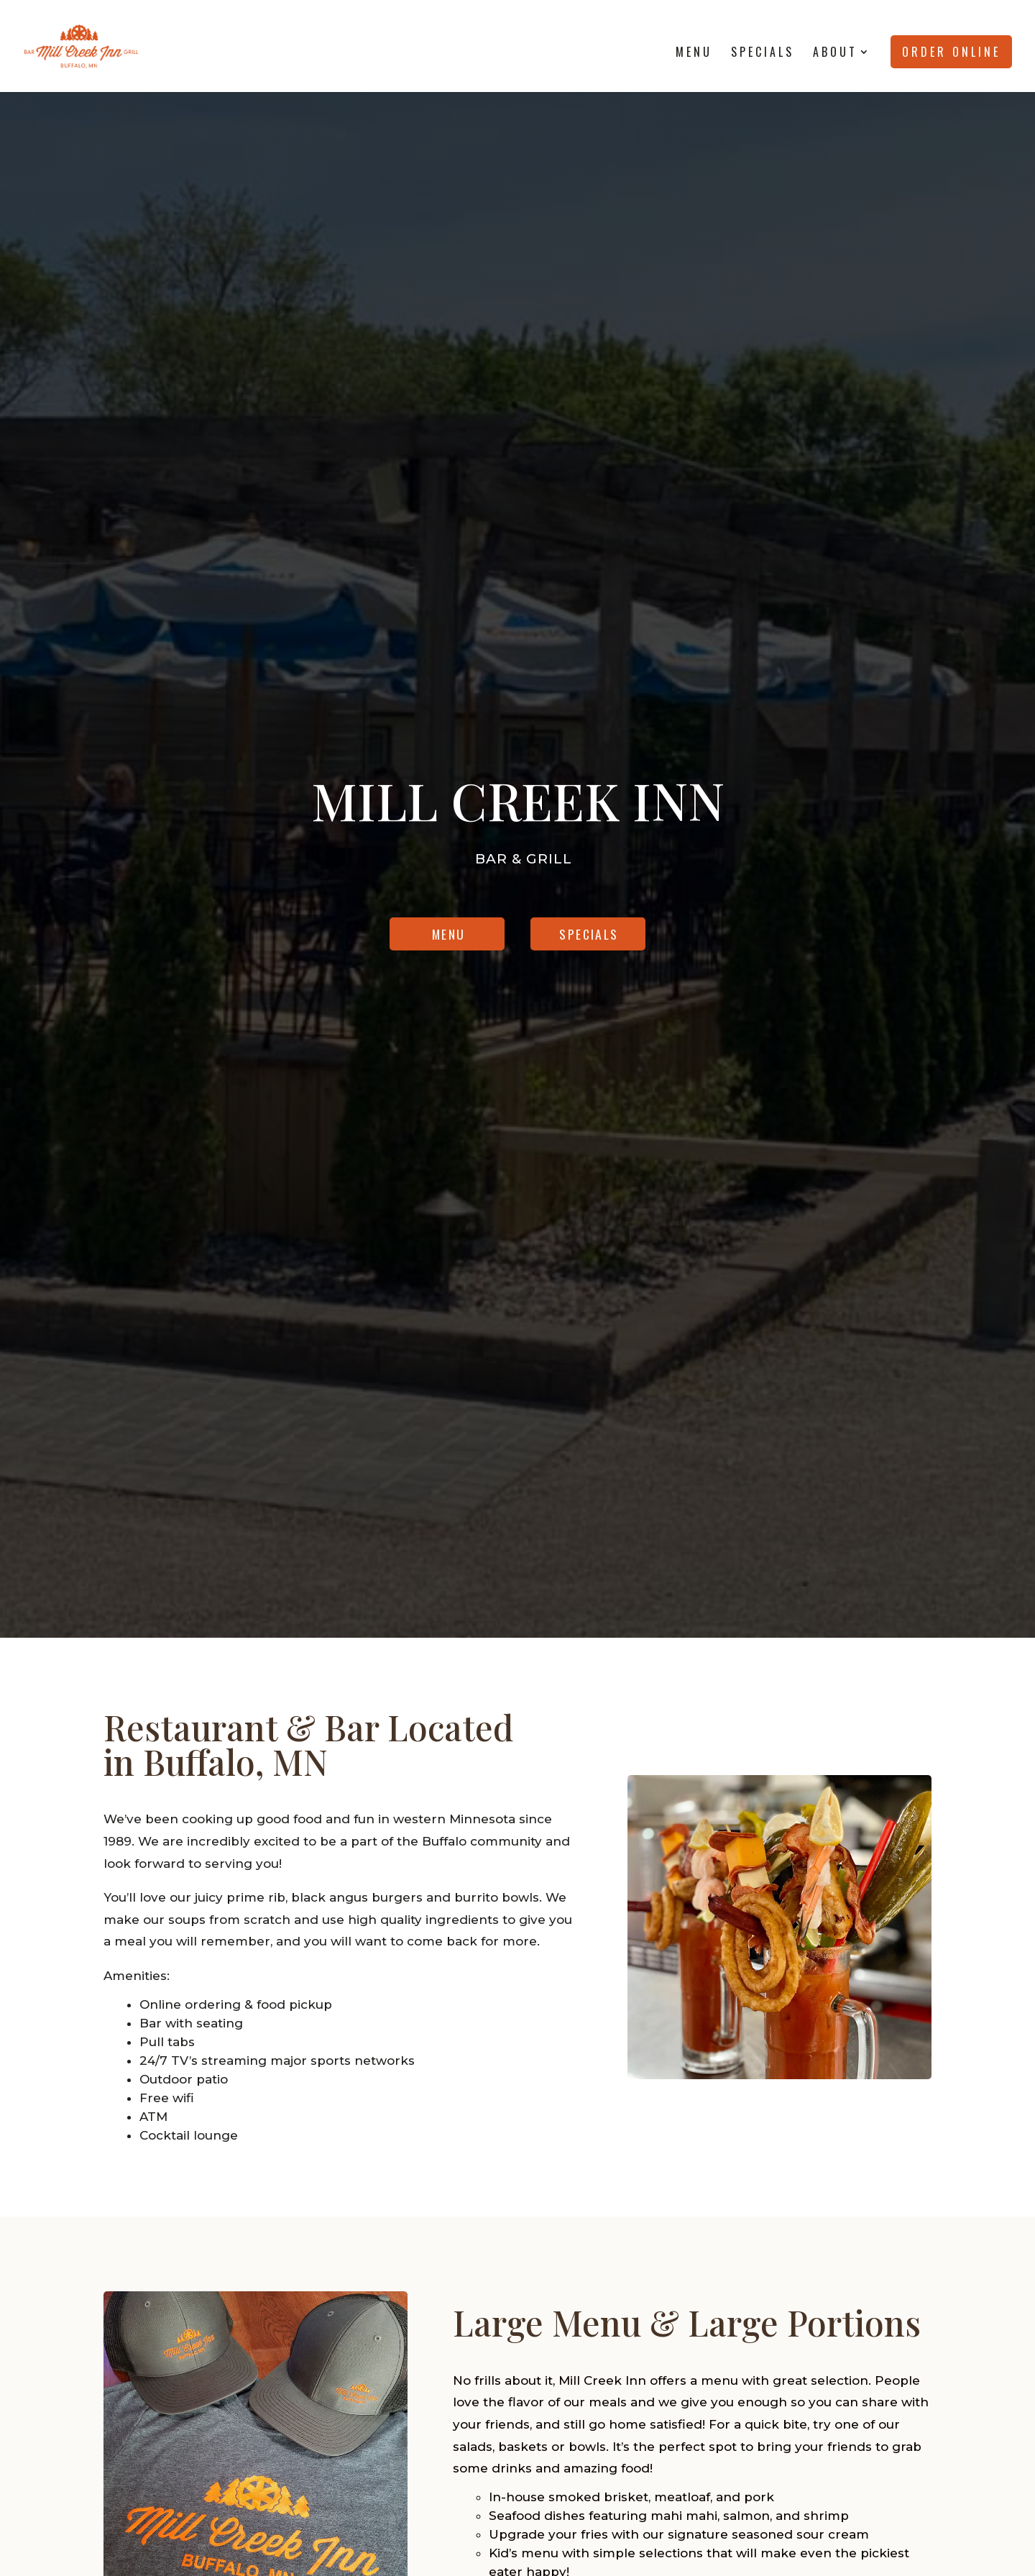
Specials (762, 53)
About (835, 53)
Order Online (951, 51)
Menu (694, 53)
